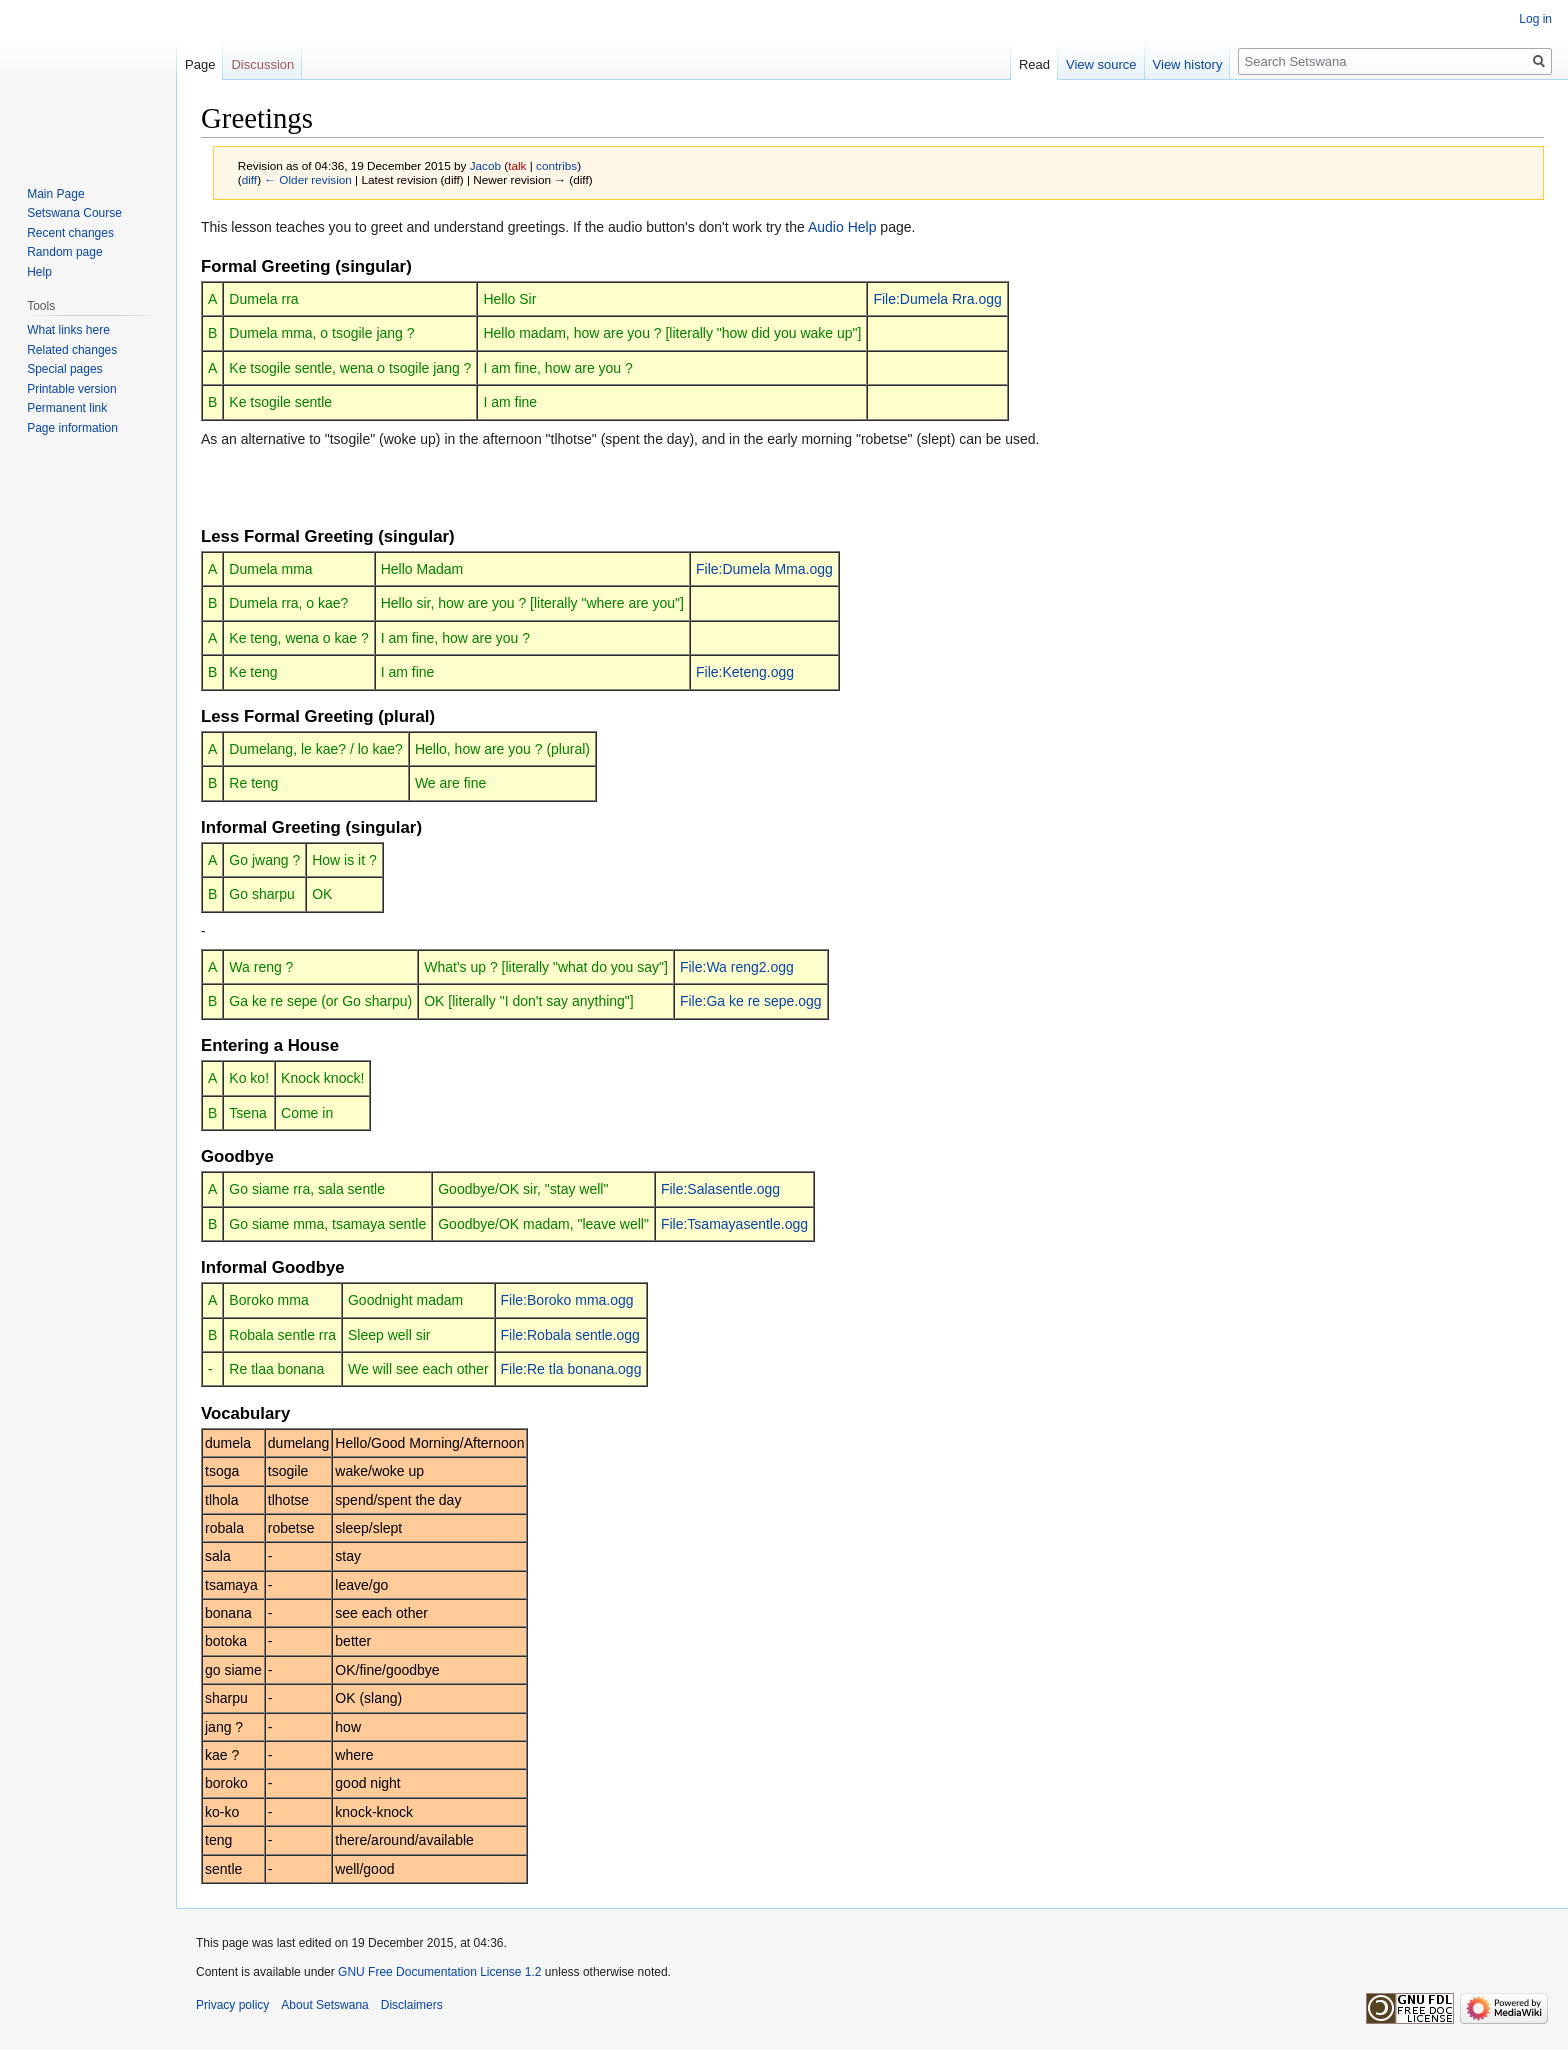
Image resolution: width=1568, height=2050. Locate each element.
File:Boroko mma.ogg (567, 1300)
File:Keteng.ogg (745, 672)
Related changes (72, 350)
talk (517, 165)
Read (1034, 64)
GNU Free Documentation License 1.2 (439, 1972)
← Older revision (308, 179)
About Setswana (324, 2005)
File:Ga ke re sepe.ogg (751, 1001)
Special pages (64, 369)
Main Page (55, 194)
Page (200, 64)
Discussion (262, 64)
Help (39, 272)
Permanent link (67, 408)
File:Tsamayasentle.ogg (734, 1224)
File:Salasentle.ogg (720, 1189)
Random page (64, 252)
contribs (556, 165)
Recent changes (70, 233)
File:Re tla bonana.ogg (571, 1369)
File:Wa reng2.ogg (737, 967)
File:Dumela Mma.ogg (764, 569)
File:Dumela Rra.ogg (937, 299)
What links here (68, 330)
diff (249, 179)
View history (1188, 64)
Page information (72, 428)
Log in (1535, 19)
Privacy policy (232, 2005)
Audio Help (842, 227)
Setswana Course (74, 213)
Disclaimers (412, 2005)
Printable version (71, 389)
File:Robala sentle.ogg (570, 1335)
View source (1101, 64)
